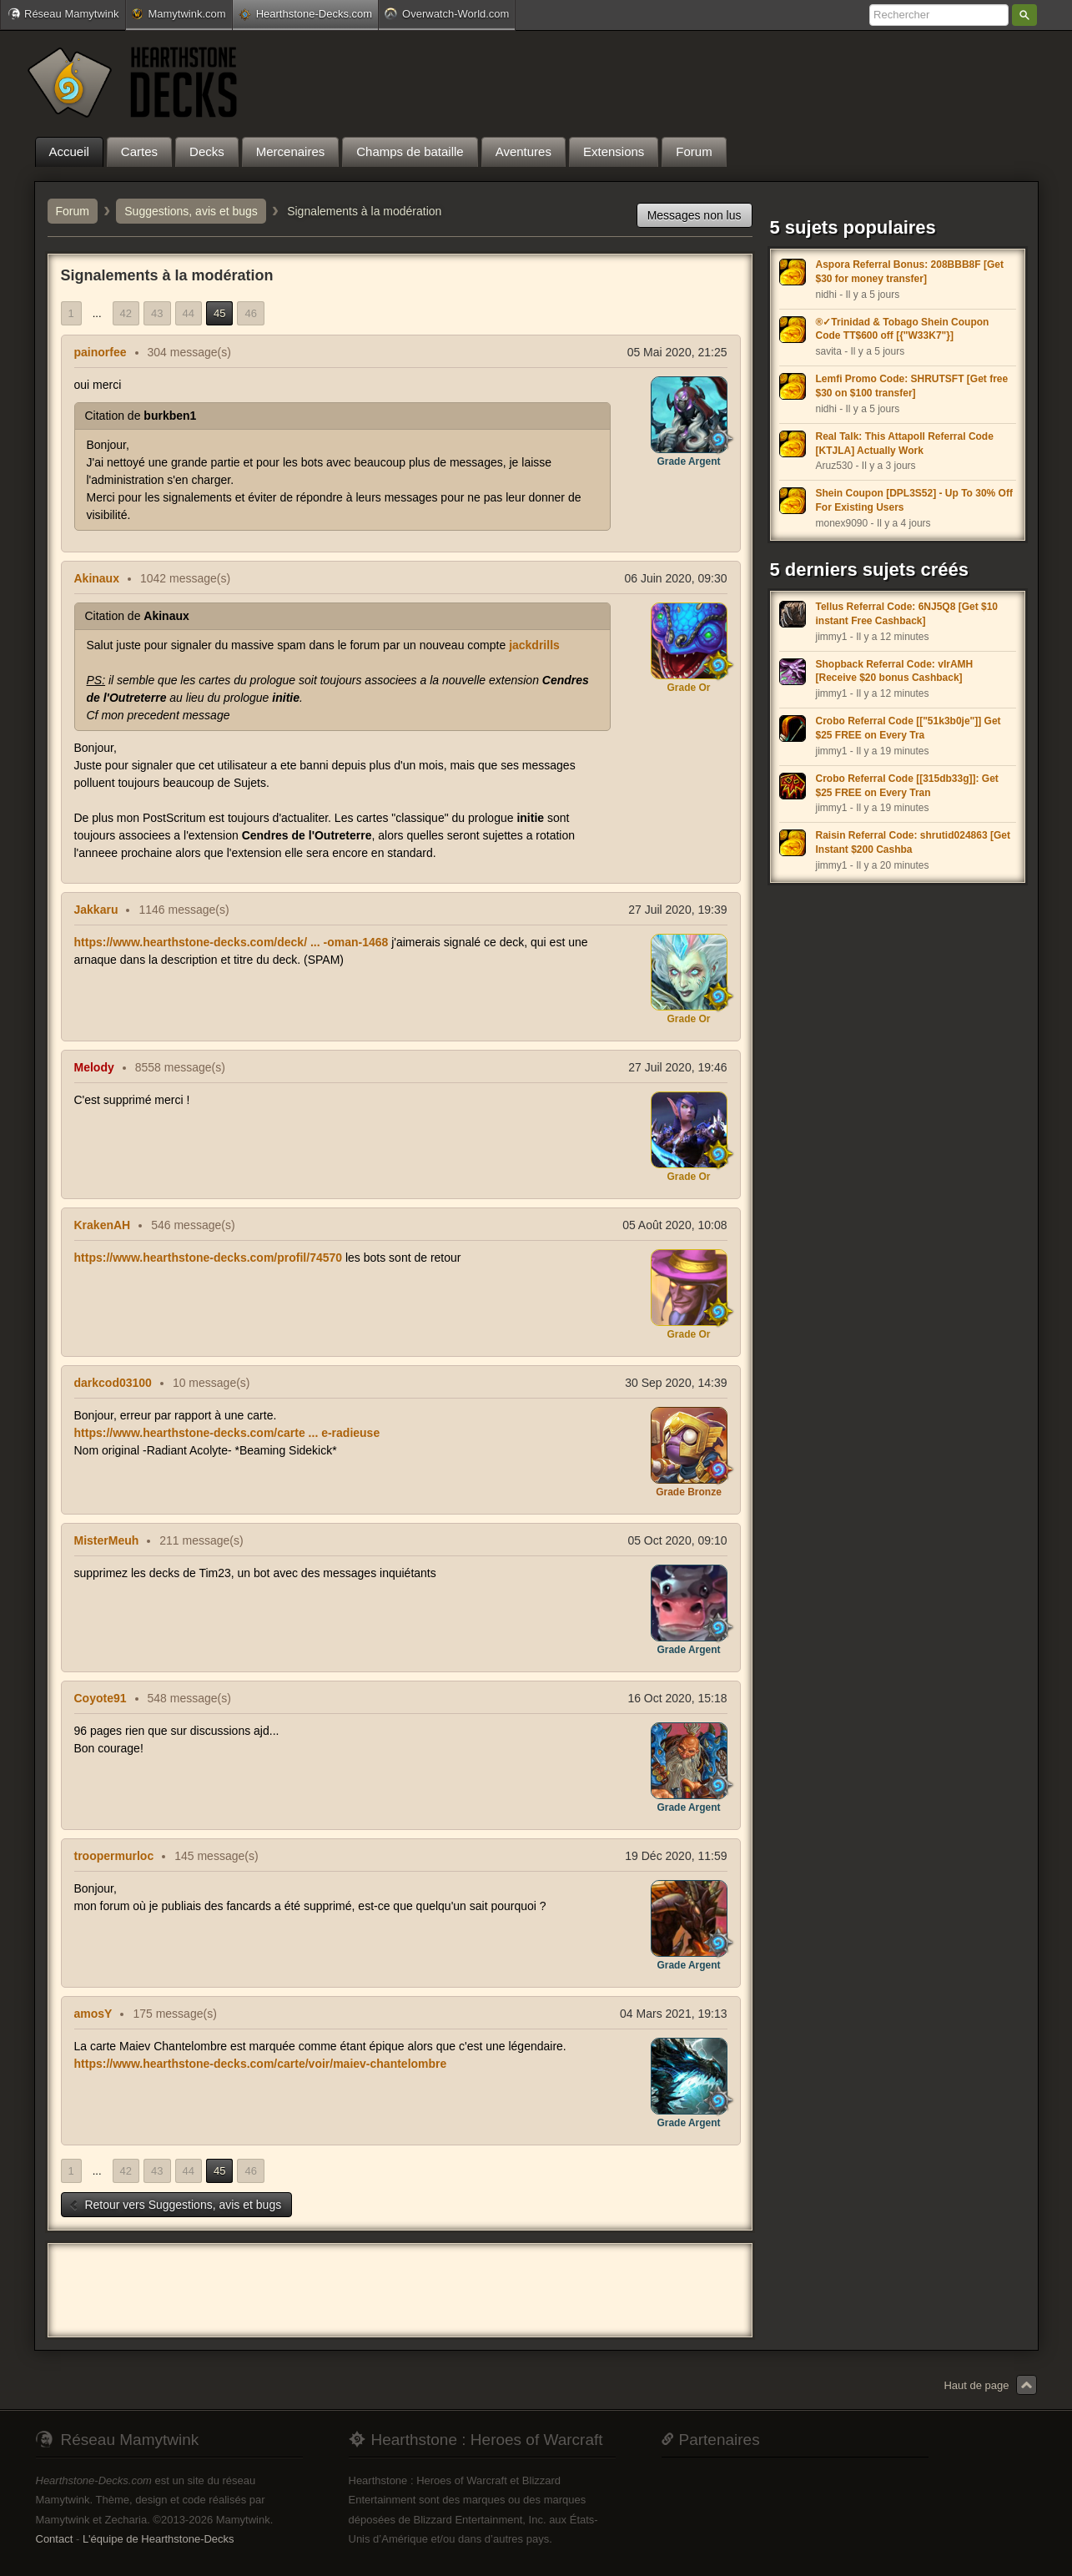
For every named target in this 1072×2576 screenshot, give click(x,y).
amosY (93, 2013)
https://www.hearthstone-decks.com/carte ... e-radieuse (227, 1432)
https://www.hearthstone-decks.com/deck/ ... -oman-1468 (231, 942)
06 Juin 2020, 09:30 (676, 578)
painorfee (100, 352)
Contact (54, 2539)
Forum (72, 211)
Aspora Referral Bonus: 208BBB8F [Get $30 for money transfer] (910, 272)
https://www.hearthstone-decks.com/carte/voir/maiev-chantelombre (260, 2063)
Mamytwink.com (178, 14)
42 (126, 313)
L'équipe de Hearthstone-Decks (158, 2539)
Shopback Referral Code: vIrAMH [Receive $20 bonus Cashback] (895, 671)
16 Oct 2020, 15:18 (677, 1698)
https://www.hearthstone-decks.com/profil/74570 (208, 1257)
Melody (94, 1067)
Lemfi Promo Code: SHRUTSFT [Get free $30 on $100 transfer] (912, 386)
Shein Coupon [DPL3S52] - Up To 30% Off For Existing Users (914, 500)
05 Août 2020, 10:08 (674, 1225)
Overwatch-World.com (447, 13)
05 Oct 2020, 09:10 (677, 1540)
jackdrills (534, 645)
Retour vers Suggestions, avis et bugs (175, 2204)
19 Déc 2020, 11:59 (676, 1856)
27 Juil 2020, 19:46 (677, 1067)
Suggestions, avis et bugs (191, 211)
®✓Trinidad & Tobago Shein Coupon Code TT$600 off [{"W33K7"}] (902, 329)
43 (157, 313)
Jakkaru (96, 909)
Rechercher (1024, 15)
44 (188, 313)
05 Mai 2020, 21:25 (677, 352)
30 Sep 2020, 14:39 (676, 1382)
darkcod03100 (113, 1382)
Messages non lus (694, 215)
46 (250, 313)
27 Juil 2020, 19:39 (677, 909)
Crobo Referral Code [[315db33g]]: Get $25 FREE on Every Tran (907, 786)
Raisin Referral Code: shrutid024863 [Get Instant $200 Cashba (913, 842)
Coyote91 (100, 1698)
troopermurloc (114, 1856)
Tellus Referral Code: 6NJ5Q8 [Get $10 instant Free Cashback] (907, 614)
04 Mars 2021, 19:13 (673, 2013)
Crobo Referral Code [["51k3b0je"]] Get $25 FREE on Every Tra (908, 728)
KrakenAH (102, 1225)
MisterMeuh (106, 1540)
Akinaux (96, 578)
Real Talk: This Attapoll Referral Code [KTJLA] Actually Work (905, 443)
